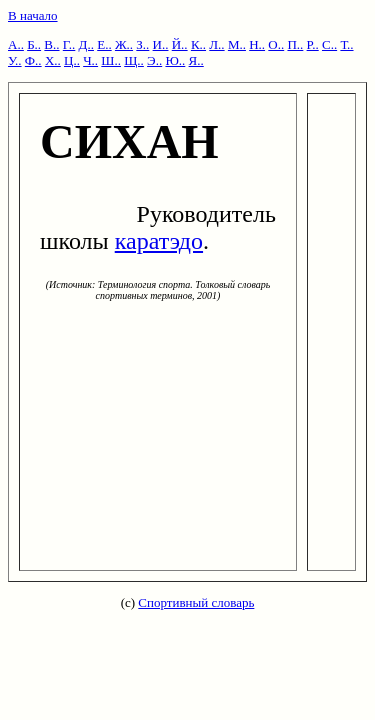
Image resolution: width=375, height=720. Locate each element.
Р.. (313, 44)
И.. (161, 44)
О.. (276, 44)
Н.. (257, 44)
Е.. (104, 44)
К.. (198, 44)
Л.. (216, 44)
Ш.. (111, 60)
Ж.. (124, 44)
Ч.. (90, 60)
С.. (329, 44)
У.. (15, 60)
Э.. (154, 60)
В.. (51, 44)
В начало (33, 15)
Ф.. (33, 60)
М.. (237, 44)
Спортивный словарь (196, 602)
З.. (142, 44)
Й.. (180, 44)
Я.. (196, 60)
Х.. (53, 60)
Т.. (346, 44)
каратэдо (159, 241)
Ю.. (175, 60)
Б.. (34, 44)
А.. (16, 44)
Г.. (69, 44)
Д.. (86, 44)
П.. (295, 44)
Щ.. (134, 60)
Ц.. (72, 60)
